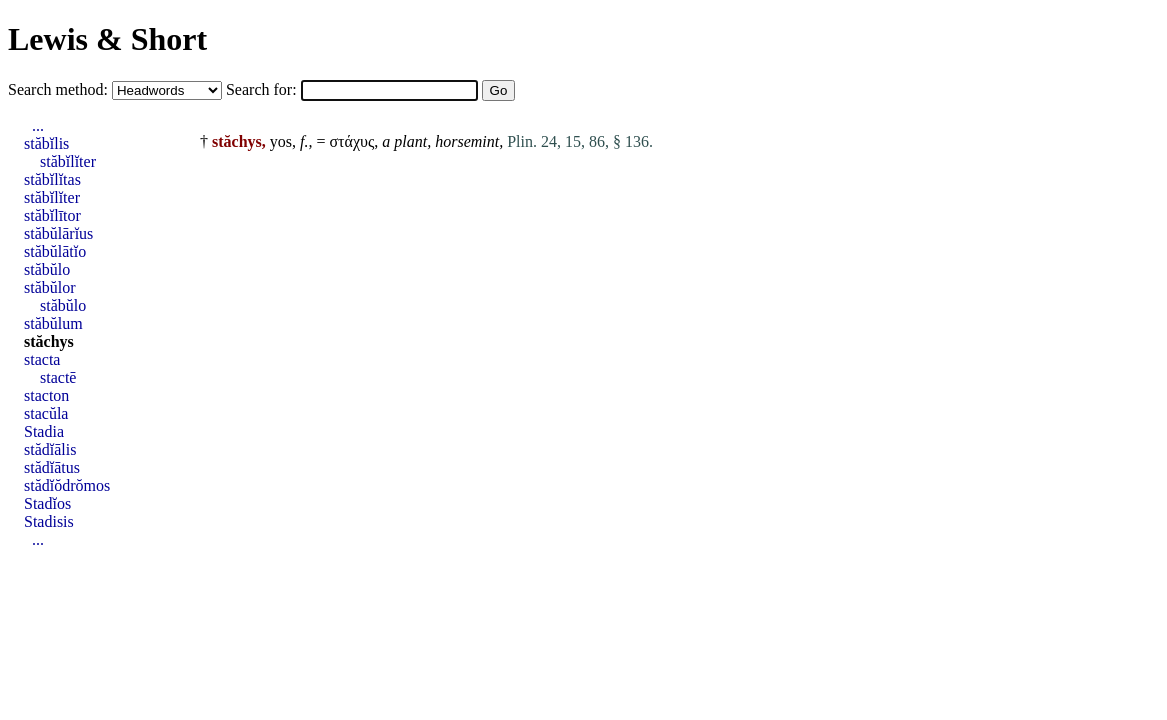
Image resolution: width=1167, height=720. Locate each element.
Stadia (44, 431)
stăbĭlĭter (68, 161)
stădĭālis (50, 449)
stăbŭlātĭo (55, 251)
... (38, 125)
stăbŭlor (50, 287)
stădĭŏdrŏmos (67, 485)
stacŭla (46, 413)
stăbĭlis (46, 143)
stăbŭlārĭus (58, 233)
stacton (46, 395)
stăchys (49, 341)
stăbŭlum (53, 323)
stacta (42, 359)
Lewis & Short (107, 39)
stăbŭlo (47, 269)
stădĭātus (52, 467)
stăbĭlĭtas (52, 179)
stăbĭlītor (52, 215)
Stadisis (49, 521)
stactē (58, 377)
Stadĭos (47, 503)
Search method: (60, 89)
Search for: (263, 89)
